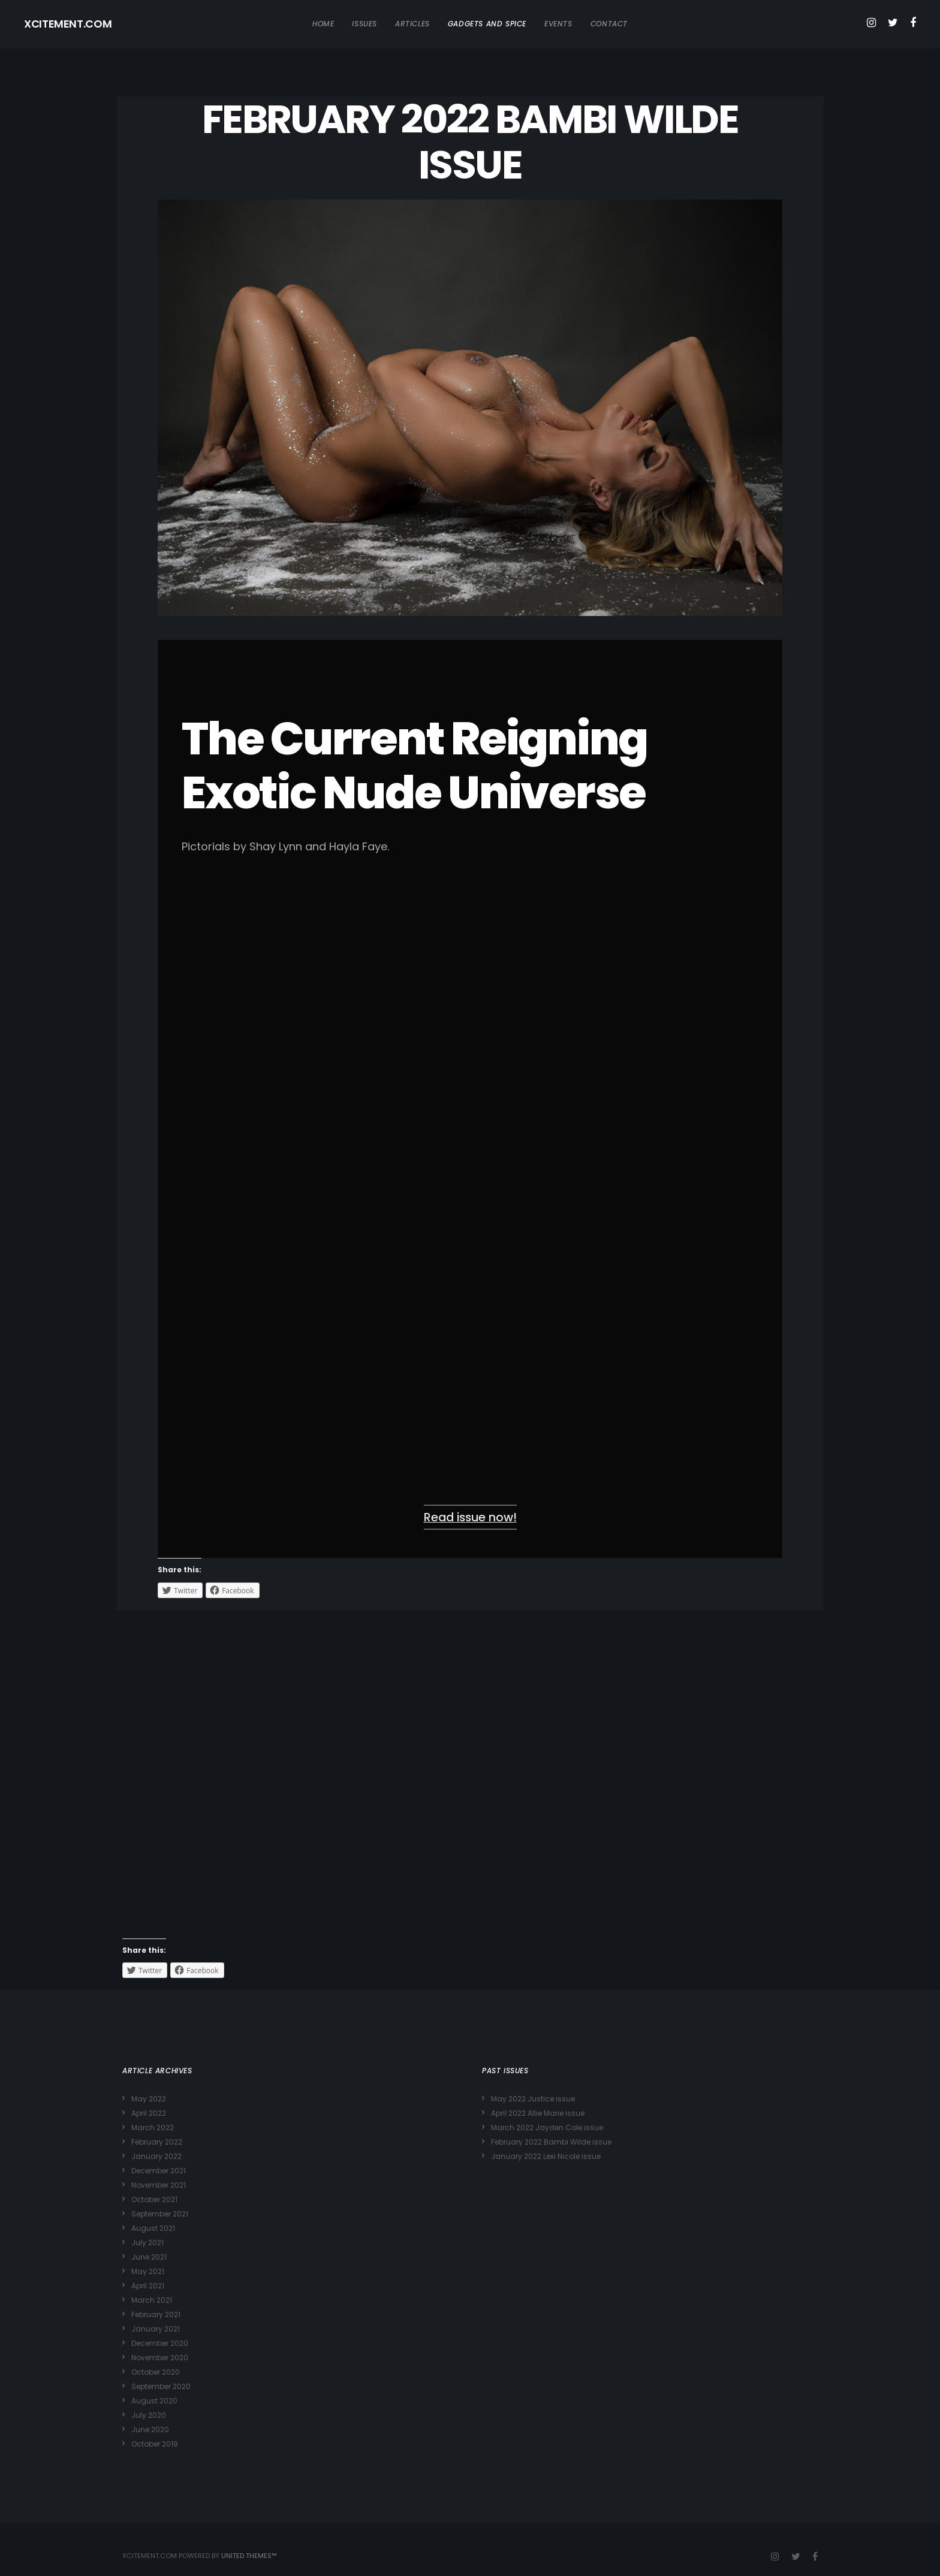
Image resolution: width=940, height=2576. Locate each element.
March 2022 (152, 2127)
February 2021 (155, 2314)
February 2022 (156, 2142)
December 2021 (158, 2171)
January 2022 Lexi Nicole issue (546, 2156)
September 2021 (159, 2214)
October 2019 (154, 2444)
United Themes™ (249, 2555)
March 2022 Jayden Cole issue (547, 2127)
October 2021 (154, 2199)
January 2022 (156, 2156)
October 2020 (155, 2372)
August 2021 (153, 2228)
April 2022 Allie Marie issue (538, 2113)
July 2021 (147, 2242)
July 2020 (148, 2415)
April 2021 (147, 2286)
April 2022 (148, 2113)
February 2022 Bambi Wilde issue (551, 2142)
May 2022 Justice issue (533, 2099)
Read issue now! (470, 1517)
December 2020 (159, 2343)
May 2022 (148, 2099)
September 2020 (161, 2386)
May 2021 (147, 2271)
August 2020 (154, 2401)
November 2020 (159, 2357)
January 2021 (155, 2329)
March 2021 (151, 2300)
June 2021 (149, 2257)
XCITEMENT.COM (68, 23)
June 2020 (150, 2429)
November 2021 (158, 2185)
